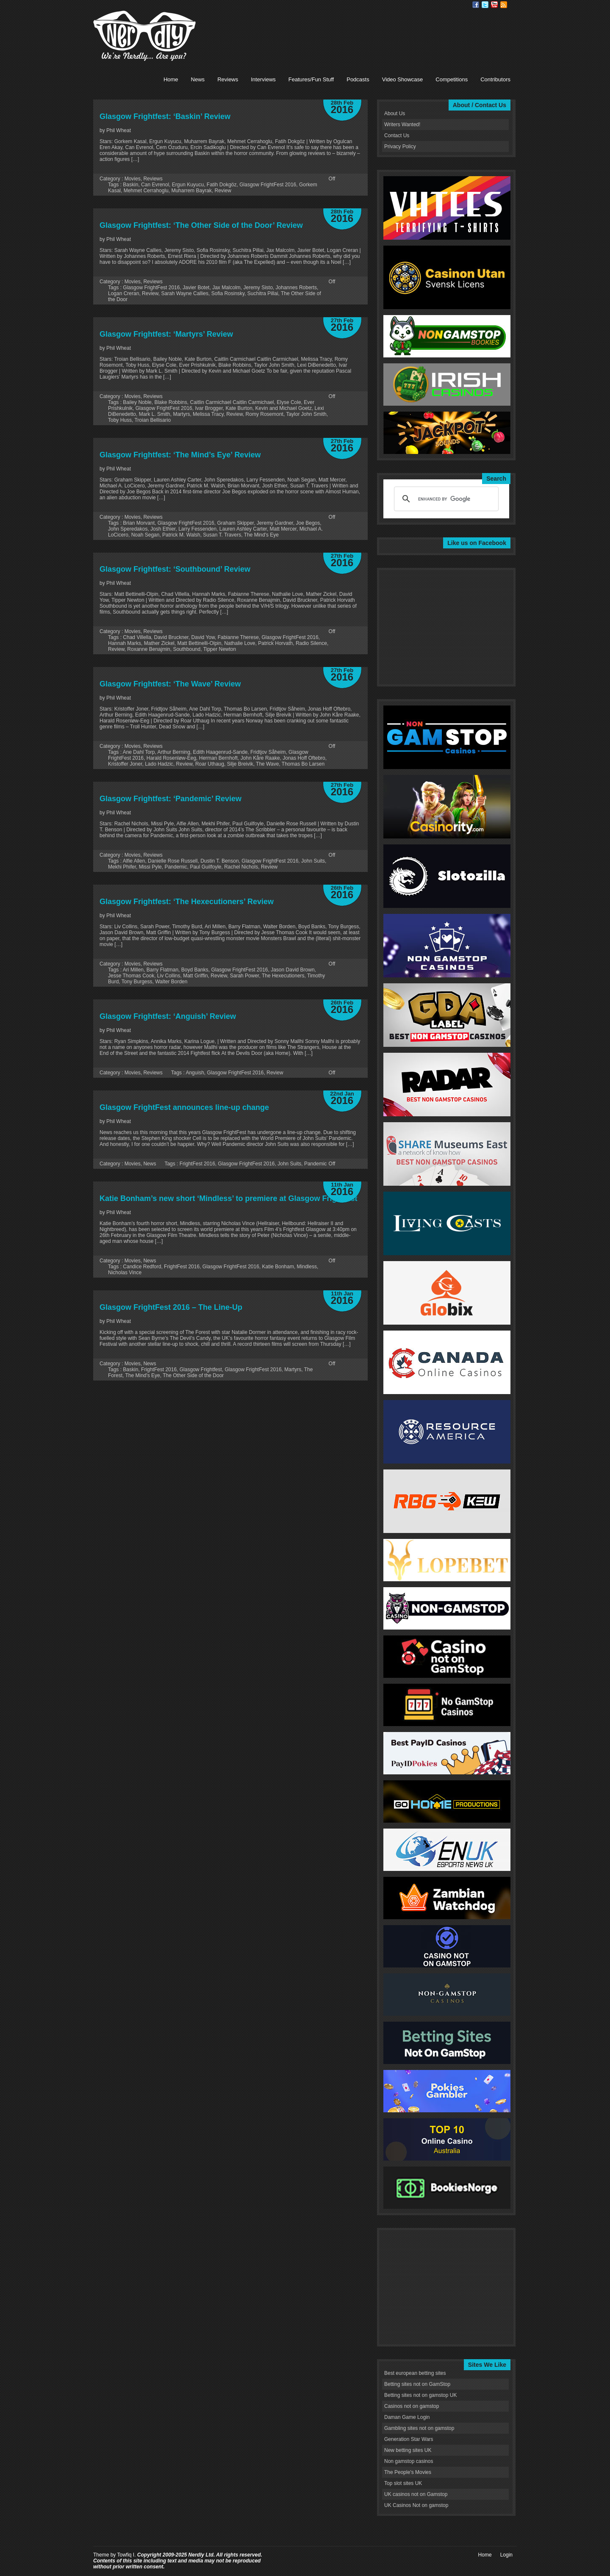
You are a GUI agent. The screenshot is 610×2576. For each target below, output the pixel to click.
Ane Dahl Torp (139, 752)
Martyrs (181, 414)
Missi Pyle (150, 867)
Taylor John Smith (306, 414)
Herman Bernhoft (218, 758)
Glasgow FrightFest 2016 (267, 185)
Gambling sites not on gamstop (419, 2428)
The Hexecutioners (283, 976)
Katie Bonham (278, 1267)
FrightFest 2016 (197, 1164)
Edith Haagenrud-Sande (220, 752)
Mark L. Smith (154, 414)
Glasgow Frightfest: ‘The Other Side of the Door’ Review (201, 225)
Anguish (195, 1073)
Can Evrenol (155, 185)
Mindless (307, 1267)
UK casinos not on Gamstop (415, 2494)
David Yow (203, 637)
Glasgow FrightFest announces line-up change (184, 1107)
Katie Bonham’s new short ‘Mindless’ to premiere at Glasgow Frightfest (228, 1198)
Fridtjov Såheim (268, 752)
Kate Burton (238, 408)
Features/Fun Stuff (311, 79)
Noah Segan (145, 535)
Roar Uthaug (209, 764)
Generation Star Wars (408, 2439)
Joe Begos (308, 523)
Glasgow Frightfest (201, 1369)
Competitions (451, 79)
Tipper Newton (219, 649)
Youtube (494, 4)
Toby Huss (120, 420)
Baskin (130, 185)
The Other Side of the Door (193, 1375)
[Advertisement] (357, 30)
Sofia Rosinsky (227, 293)
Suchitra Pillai (262, 293)
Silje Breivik (240, 764)
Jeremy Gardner (275, 523)
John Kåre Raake (260, 758)
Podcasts (358, 79)
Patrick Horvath (275, 643)
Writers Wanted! (402, 124)
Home (171, 79)
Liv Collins (168, 976)
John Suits (313, 861)
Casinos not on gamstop (411, 2406)
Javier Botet (196, 288)
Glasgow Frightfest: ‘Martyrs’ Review (166, 334)
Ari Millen (133, 970)
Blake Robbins (170, 402)
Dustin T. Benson (219, 861)
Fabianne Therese (238, 637)
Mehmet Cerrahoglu (146, 191)
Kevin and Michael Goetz (283, 408)
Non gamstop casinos (408, 2461)
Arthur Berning (174, 752)
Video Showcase (402, 79)
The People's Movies (407, 2472)
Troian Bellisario (152, 420)
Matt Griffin (195, 976)
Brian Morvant (139, 523)
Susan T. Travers (222, 535)
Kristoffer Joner (125, 764)
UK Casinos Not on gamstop (416, 2505)
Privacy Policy (400, 146)
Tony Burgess (137, 982)
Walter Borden (171, 982)
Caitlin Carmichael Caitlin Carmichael (232, 402)
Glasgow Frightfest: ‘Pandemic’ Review (170, 798)
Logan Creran (123, 293)
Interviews (263, 79)
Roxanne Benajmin (148, 649)
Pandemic (175, 867)
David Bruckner (171, 637)
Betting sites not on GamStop (417, 2384)
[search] (445, 499)
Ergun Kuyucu (188, 185)
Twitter (485, 4)
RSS (503, 4)
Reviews (227, 79)
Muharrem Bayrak (191, 191)
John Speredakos (127, 529)
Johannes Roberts (296, 288)
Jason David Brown (292, 970)
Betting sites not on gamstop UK (420, 2395)
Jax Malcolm (226, 288)
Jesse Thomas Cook (131, 976)
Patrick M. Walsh (181, 535)
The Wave (267, 764)
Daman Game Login (407, 2417)
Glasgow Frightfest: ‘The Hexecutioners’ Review (187, 901)
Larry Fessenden (197, 529)
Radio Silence (311, 643)
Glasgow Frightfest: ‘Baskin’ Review (165, 116)
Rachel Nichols (241, 867)
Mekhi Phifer (122, 867)
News (198, 79)
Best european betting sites (415, 2373)
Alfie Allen (134, 861)
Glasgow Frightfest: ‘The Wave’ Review (170, 684)
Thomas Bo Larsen (303, 764)
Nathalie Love (239, 643)
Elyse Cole (289, 402)
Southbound (186, 649)
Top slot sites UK (403, 2483)
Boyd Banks (194, 970)
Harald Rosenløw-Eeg (171, 758)
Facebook (475, 4)
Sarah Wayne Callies (184, 293)
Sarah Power (244, 976)
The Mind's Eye (261, 535)
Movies (133, 179)
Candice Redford (142, 1267)
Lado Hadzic (159, 764)
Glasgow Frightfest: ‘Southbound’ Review (175, 569)
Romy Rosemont (264, 414)
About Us (394, 113)
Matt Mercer (283, 529)
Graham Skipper (235, 523)
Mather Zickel (159, 643)
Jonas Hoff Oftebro (304, 758)
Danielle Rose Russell (172, 861)
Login (506, 2555)
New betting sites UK (407, 2450)
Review (222, 191)
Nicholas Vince (124, 1273)
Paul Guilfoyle (205, 867)
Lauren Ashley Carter (243, 529)
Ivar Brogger (208, 408)
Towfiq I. (126, 2555)
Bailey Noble (137, 402)
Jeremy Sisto (258, 288)
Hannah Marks (124, 643)
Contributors (495, 79)
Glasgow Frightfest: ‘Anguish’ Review (168, 1016)
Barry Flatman (162, 970)
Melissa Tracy (208, 414)
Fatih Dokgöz (222, 185)
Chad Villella (137, 637)
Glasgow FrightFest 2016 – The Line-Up (171, 1307)
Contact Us (396, 135)
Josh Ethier (162, 529)
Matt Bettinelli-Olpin (199, 643)
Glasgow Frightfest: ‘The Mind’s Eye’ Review (180, 455)
